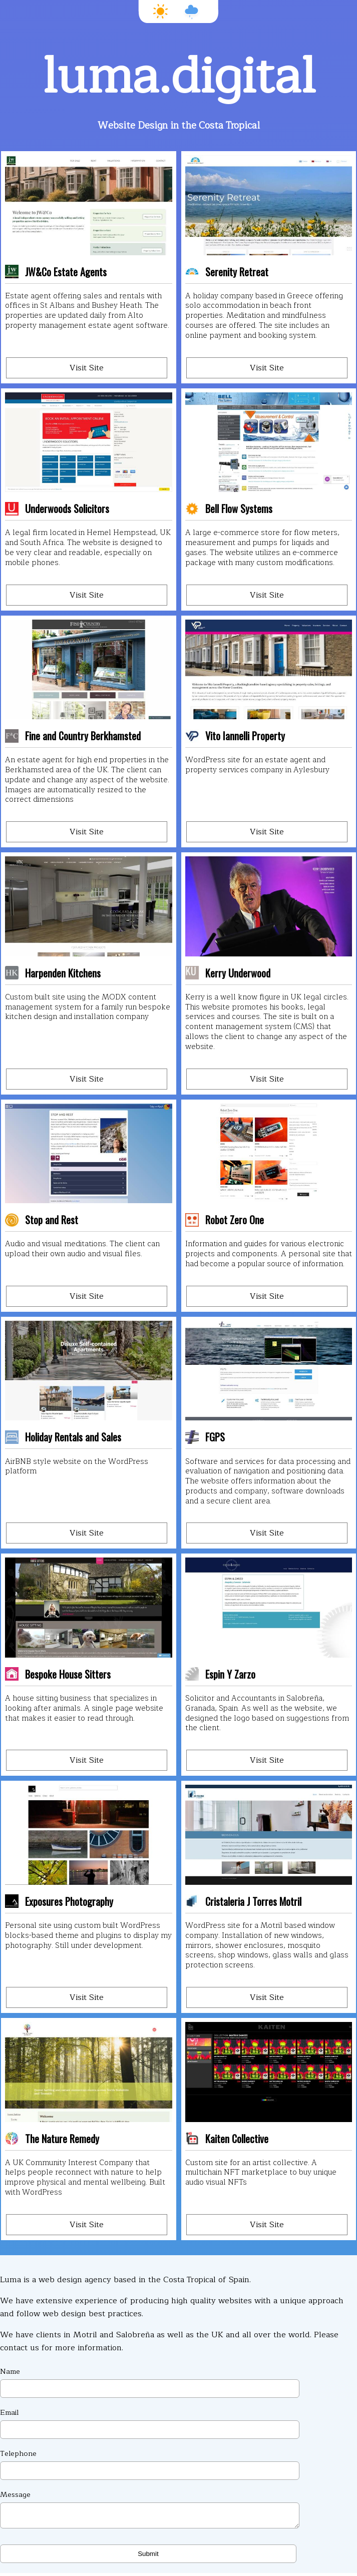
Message (149, 2509)
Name (149, 2381)
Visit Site (87, 367)
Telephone (149, 2463)
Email (149, 2422)
